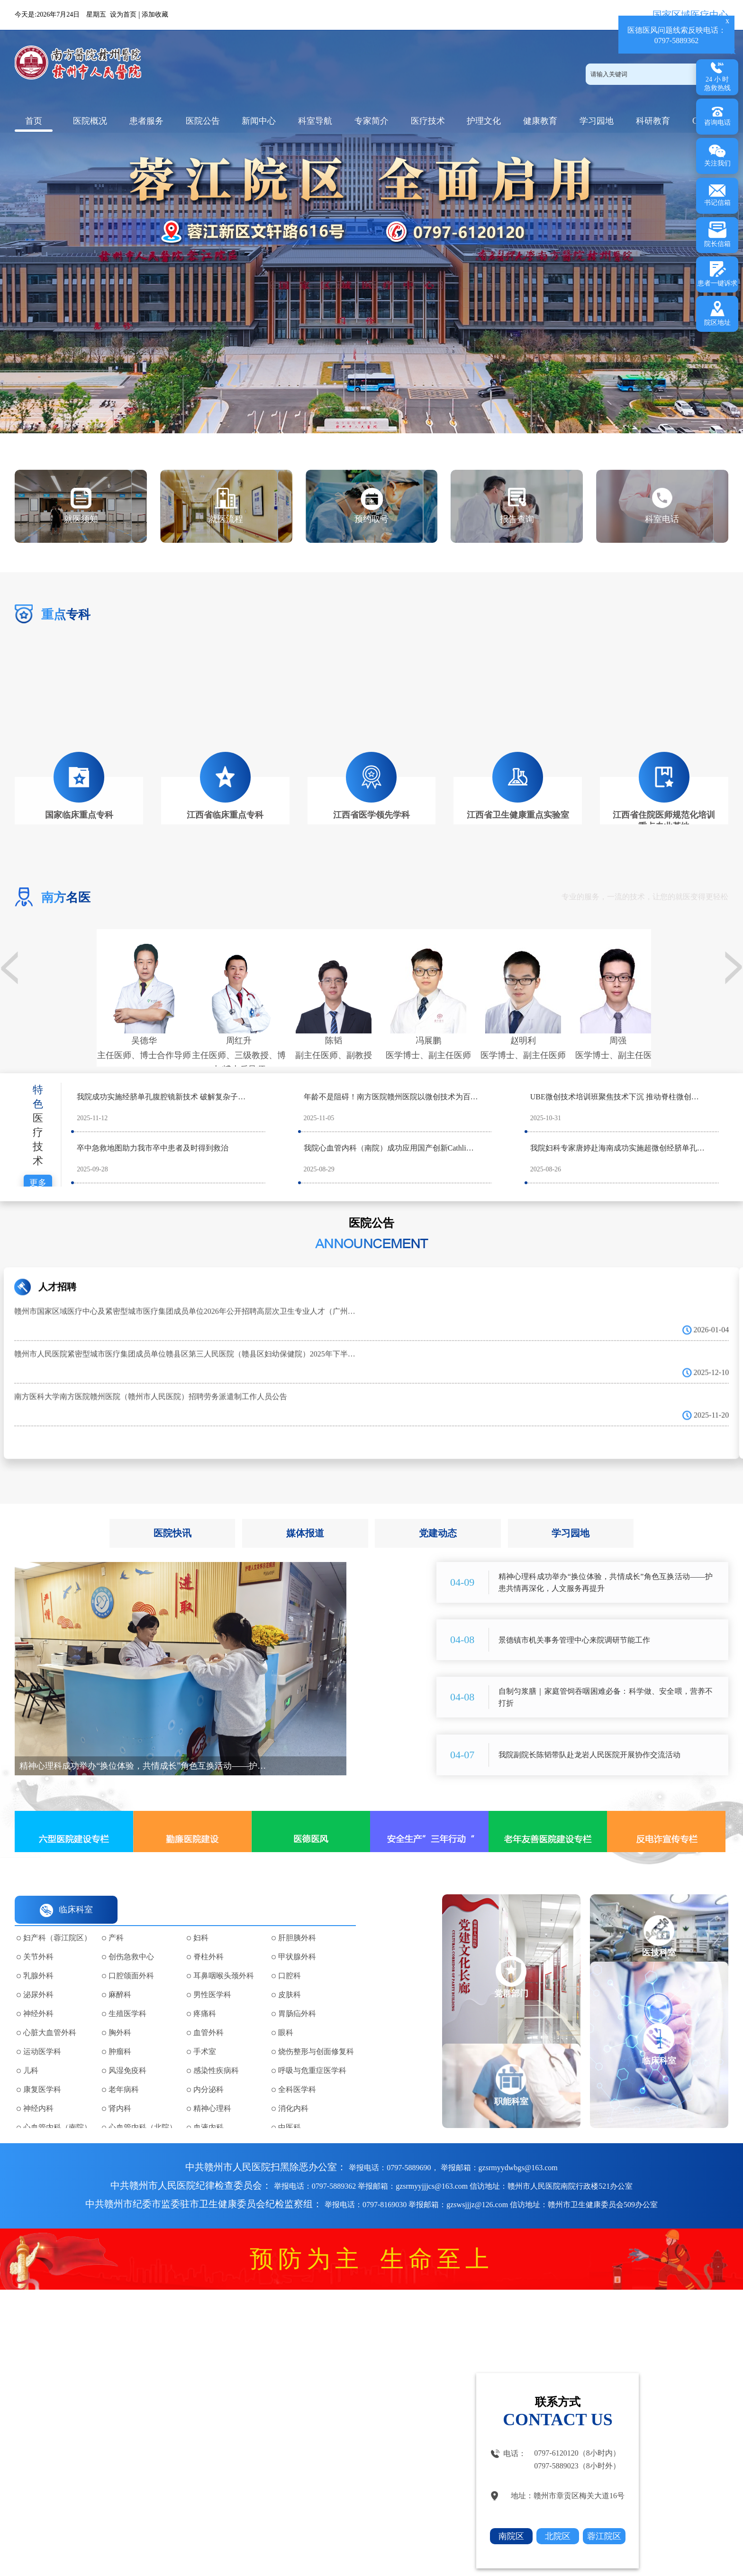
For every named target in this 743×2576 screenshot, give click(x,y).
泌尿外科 (38, 1975)
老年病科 (124, 2070)
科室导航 (315, 121)
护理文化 (484, 121)
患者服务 (146, 121)
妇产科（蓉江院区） (57, 1918)
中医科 (289, 2108)
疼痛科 (204, 1994)
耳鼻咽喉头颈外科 (223, 1956)
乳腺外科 (38, 1956)
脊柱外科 (208, 1937)
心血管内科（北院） (143, 2108)
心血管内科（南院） (57, 2108)
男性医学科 (212, 1975)
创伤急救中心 (131, 1937)
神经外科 (38, 1994)
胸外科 (120, 2013)
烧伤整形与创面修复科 (316, 2032)
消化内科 (293, 2089)
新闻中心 (259, 121)
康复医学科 (42, 2070)
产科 (116, 1918)
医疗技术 (428, 121)
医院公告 (203, 121)
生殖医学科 (127, 1994)
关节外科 (38, 1937)
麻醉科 (120, 1975)
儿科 (30, 2051)
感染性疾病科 (216, 2051)
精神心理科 (212, 2089)
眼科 (285, 2013)
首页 (33, 121)
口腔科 (289, 1956)
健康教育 (540, 121)
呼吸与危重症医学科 (312, 2051)
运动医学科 (42, 2032)
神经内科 (38, 2089)
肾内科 (120, 2089)
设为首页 (123, 14)
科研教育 (653, 121)
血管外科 (208, 2013)
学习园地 (597, 121)
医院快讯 (172, 1513)
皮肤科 (289, 1975)
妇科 (200, 1918)
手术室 (204, 2032)
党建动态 (438, 1513)
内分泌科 (208, 2070)
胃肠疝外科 (297, 1994)
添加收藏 (155, 14)
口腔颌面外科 (131, 1956)
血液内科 (208, 2108)
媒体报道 (305, 1513)
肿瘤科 (120, 2032)
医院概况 (90, 121)
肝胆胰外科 (297, 1918)
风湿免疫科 (127, 2051)
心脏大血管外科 (49, 2013)
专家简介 (371, 121)
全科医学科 (297, 2070)
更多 (37, 1163)
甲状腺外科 (297, 1937)
